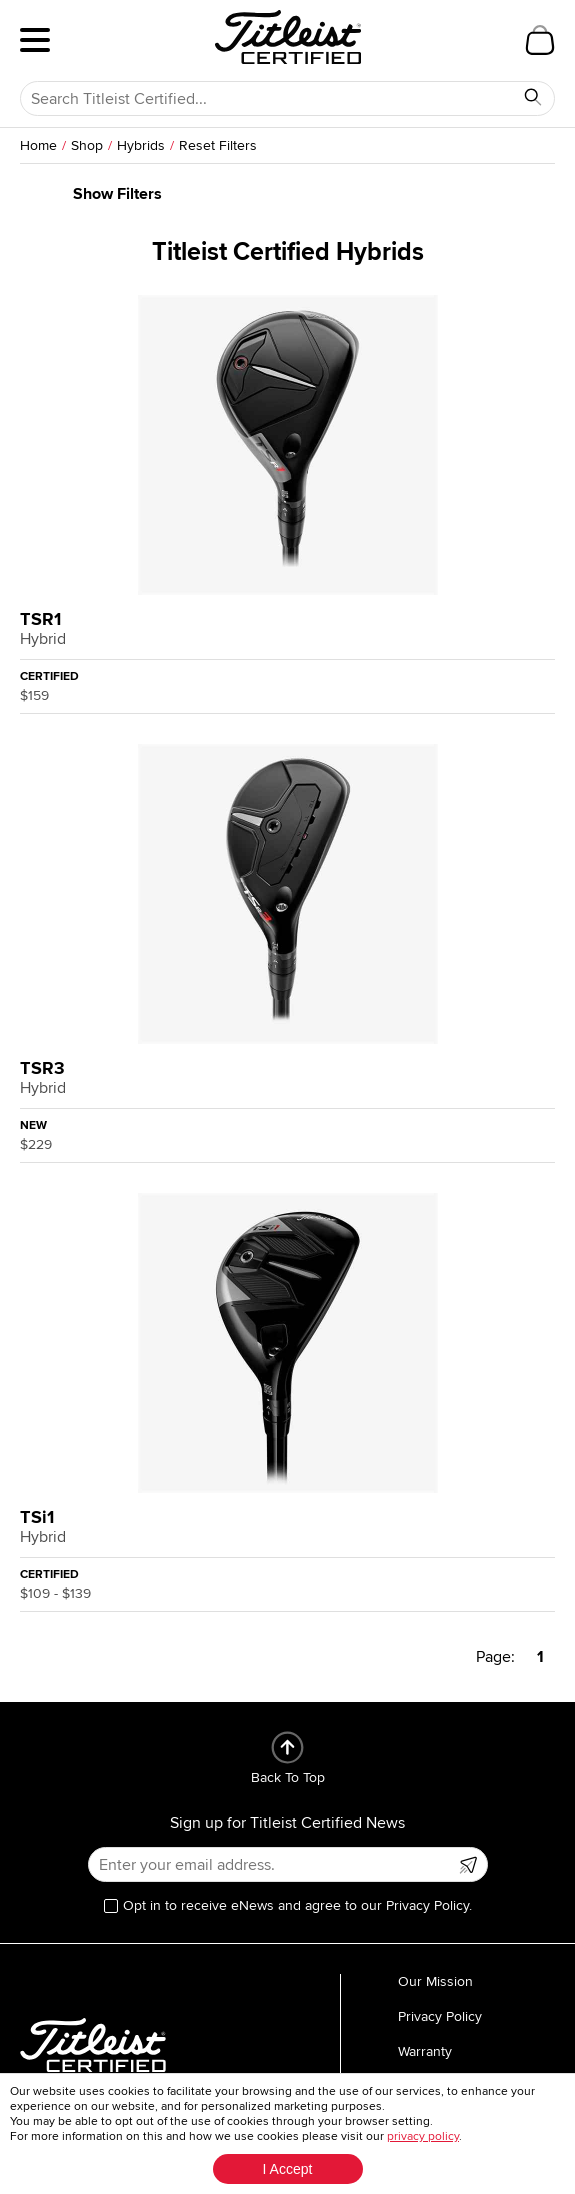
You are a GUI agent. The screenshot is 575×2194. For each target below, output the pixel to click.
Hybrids (141, 145)
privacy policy (423, 2136)
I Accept (288, 2169)
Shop (87, 145)
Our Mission (435, 1981)
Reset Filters (218, 145)
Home (38, 145)
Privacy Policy (440, 2016)
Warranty (425, 2051)
